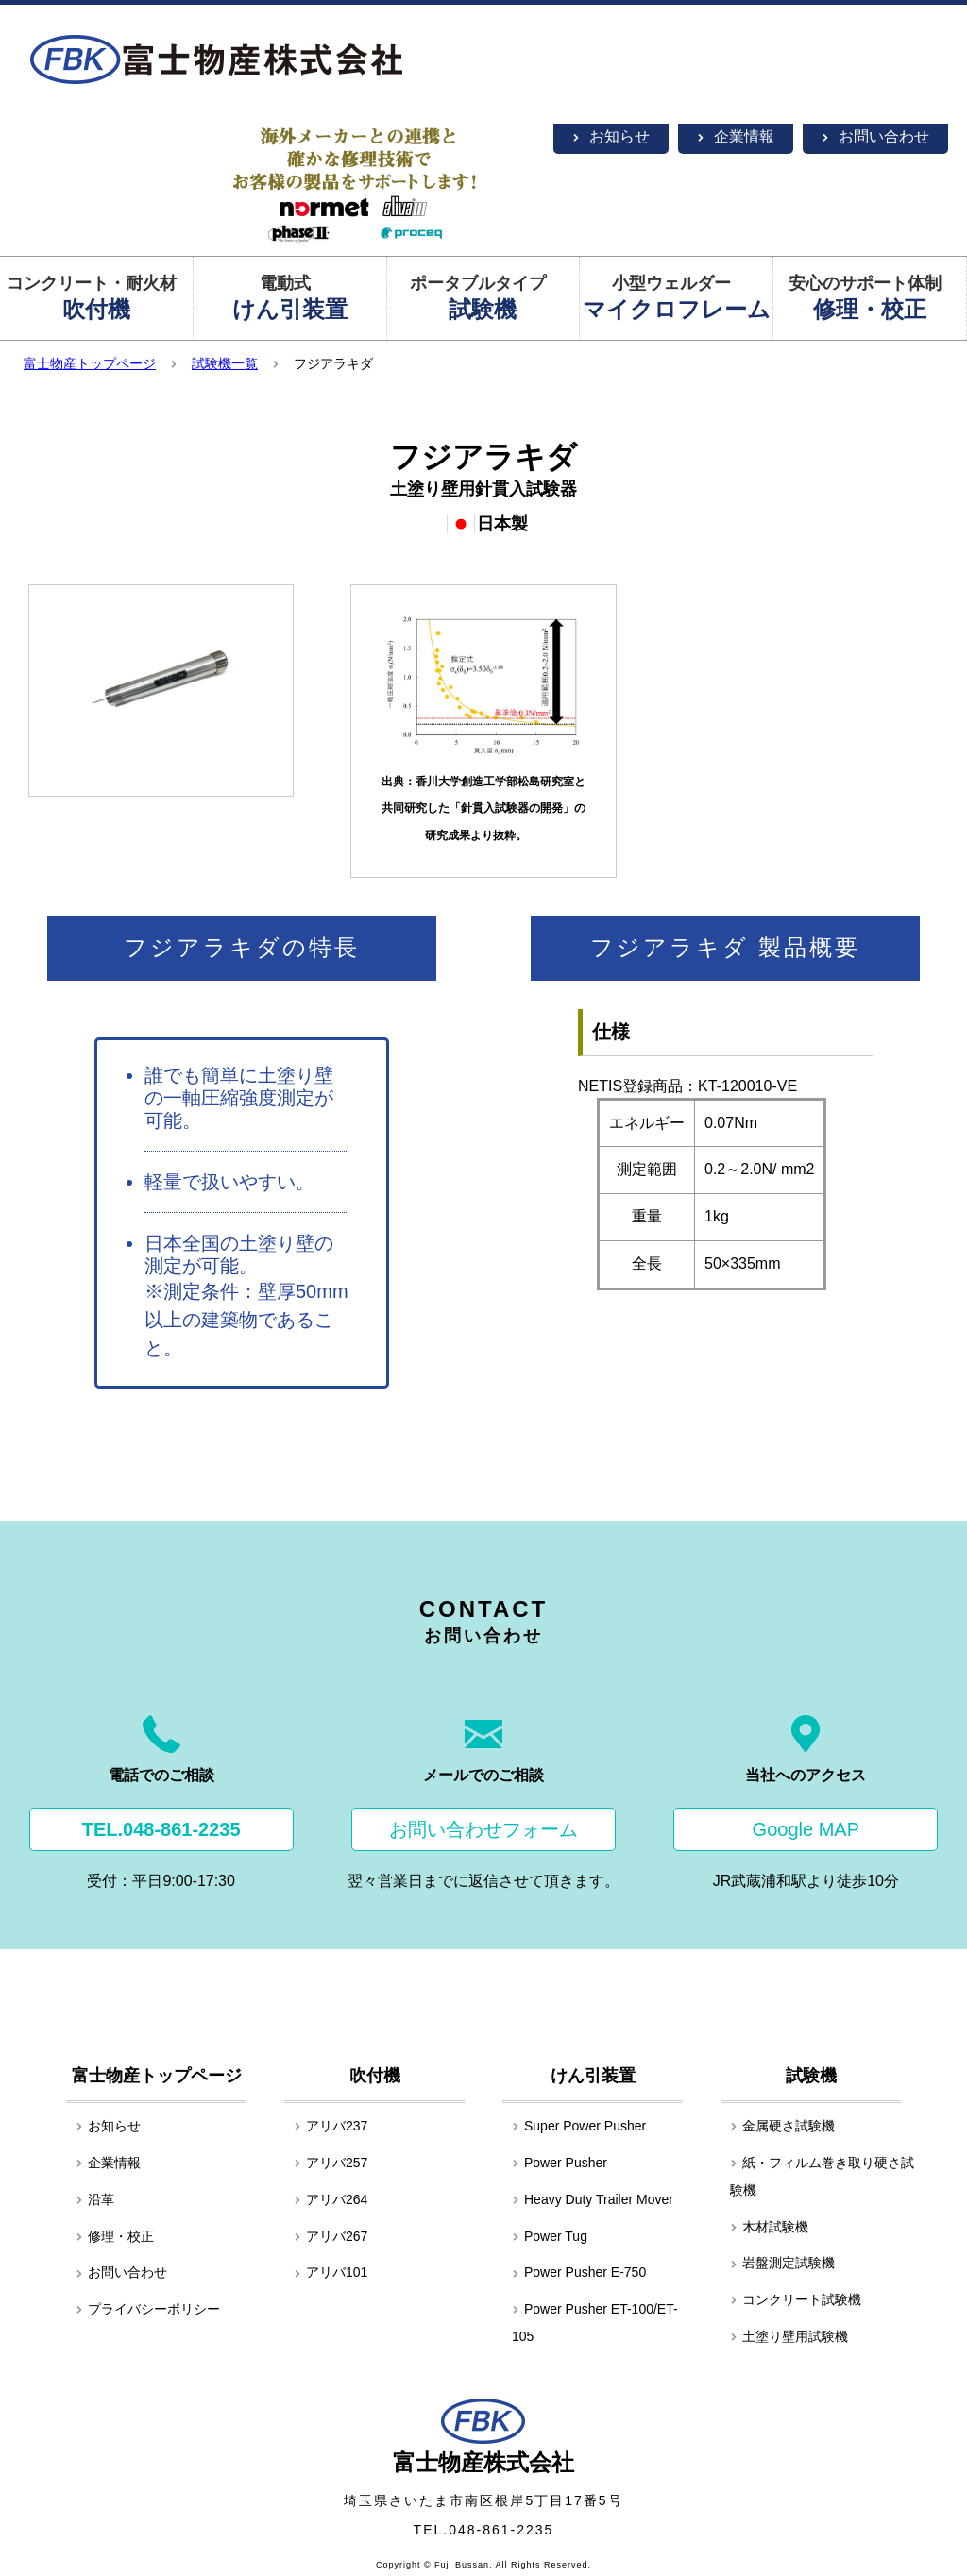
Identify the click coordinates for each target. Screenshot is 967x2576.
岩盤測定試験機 (782, 2262)
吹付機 (374, 2075)
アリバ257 (330, 2162)
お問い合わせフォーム (483, 1829)
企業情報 (735, 136)
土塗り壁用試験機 (789, 2336)
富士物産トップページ (90, 363)
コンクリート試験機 (795, 2299)
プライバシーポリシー (148, 2308)
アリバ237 (330, 2125)
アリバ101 (330, 2272)
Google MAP (806, 1829)
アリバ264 (330, 2199)
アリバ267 (330, 2236)
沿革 (95, 2199)
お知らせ (611, 136)
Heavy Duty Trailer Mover (592, 2199)
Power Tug (549, 2236)
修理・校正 (115, 2236)
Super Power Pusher (579, 2125)
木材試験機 (769, 2226)
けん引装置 (593, 2075)
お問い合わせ (875, 136)
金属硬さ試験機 (782, 2125)
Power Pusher (559, 2162)
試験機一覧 (225, 363)
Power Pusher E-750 (579, 2272)
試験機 (811, 2075)
